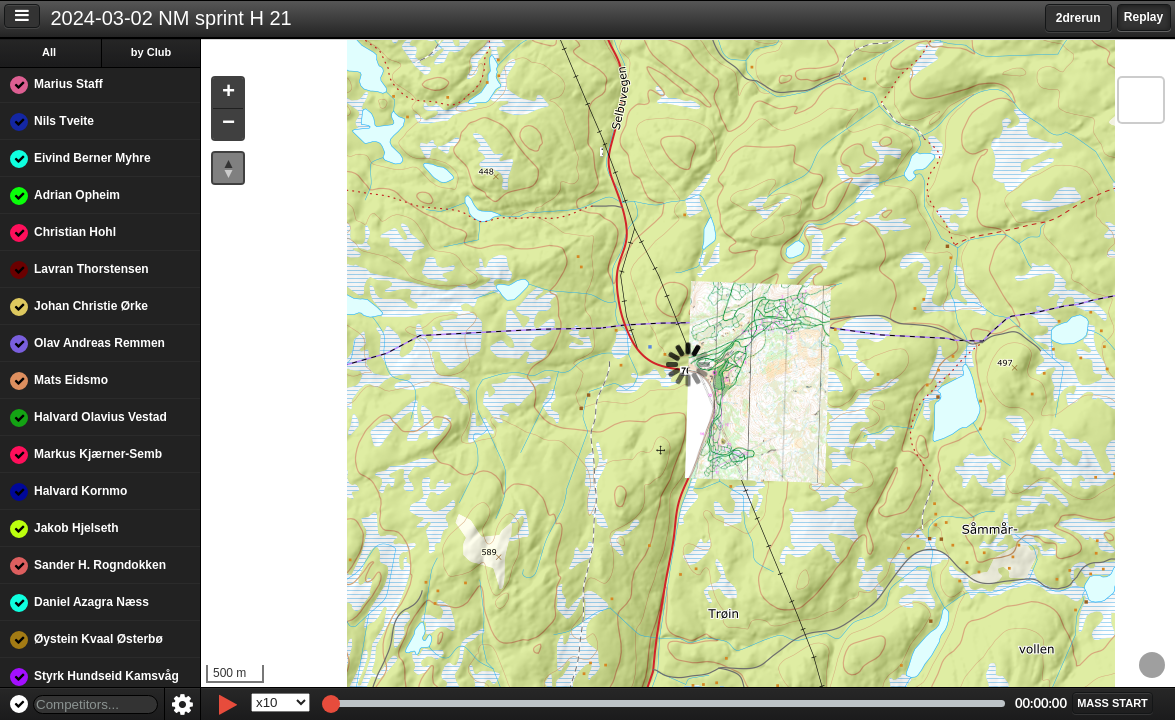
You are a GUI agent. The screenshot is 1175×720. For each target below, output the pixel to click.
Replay (1143, 17)
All (49, 52)
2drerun (1078, 18)
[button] (228, 93)
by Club (151, 52)
